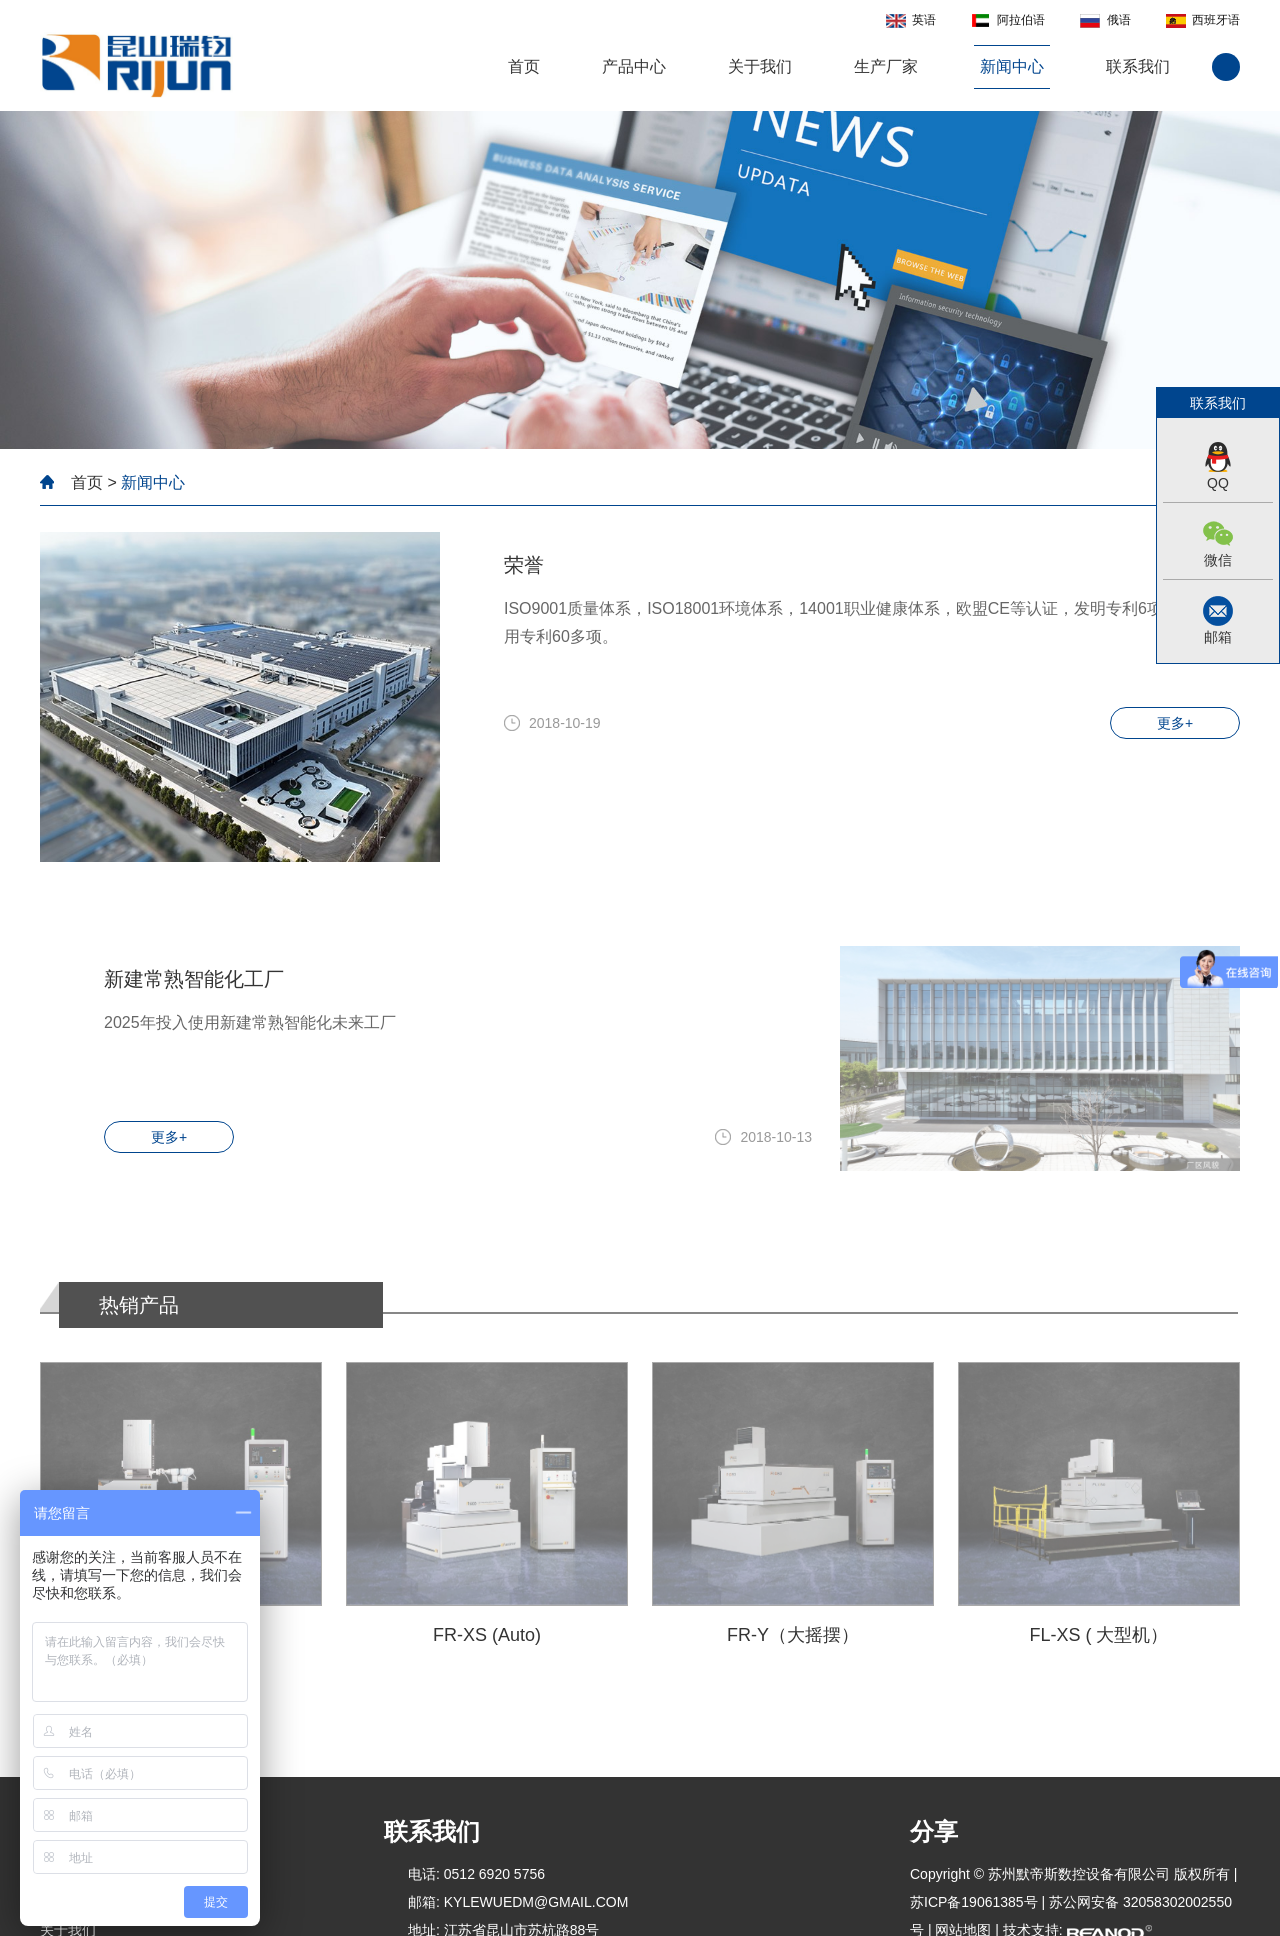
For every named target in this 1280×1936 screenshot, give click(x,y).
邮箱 (1218, 637)
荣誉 (524, 565)
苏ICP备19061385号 (974, 1902)
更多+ (1175, 723)
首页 (524, 66)
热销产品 (139, 1305)
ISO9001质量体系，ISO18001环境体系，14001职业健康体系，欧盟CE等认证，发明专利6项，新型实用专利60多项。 (865, 622)
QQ (1218, 483)
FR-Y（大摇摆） (793, 1635)
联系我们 (1138, 66)
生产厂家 (886, 66)
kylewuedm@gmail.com (536, 1902)
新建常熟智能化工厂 (194, 979)
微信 (1218, 560)
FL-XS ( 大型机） (1098, 1635)
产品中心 (634, 66)
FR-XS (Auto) (487, 1635)
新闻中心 (1012, 66)
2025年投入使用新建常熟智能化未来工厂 (250, 1022)
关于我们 (760, 66)
